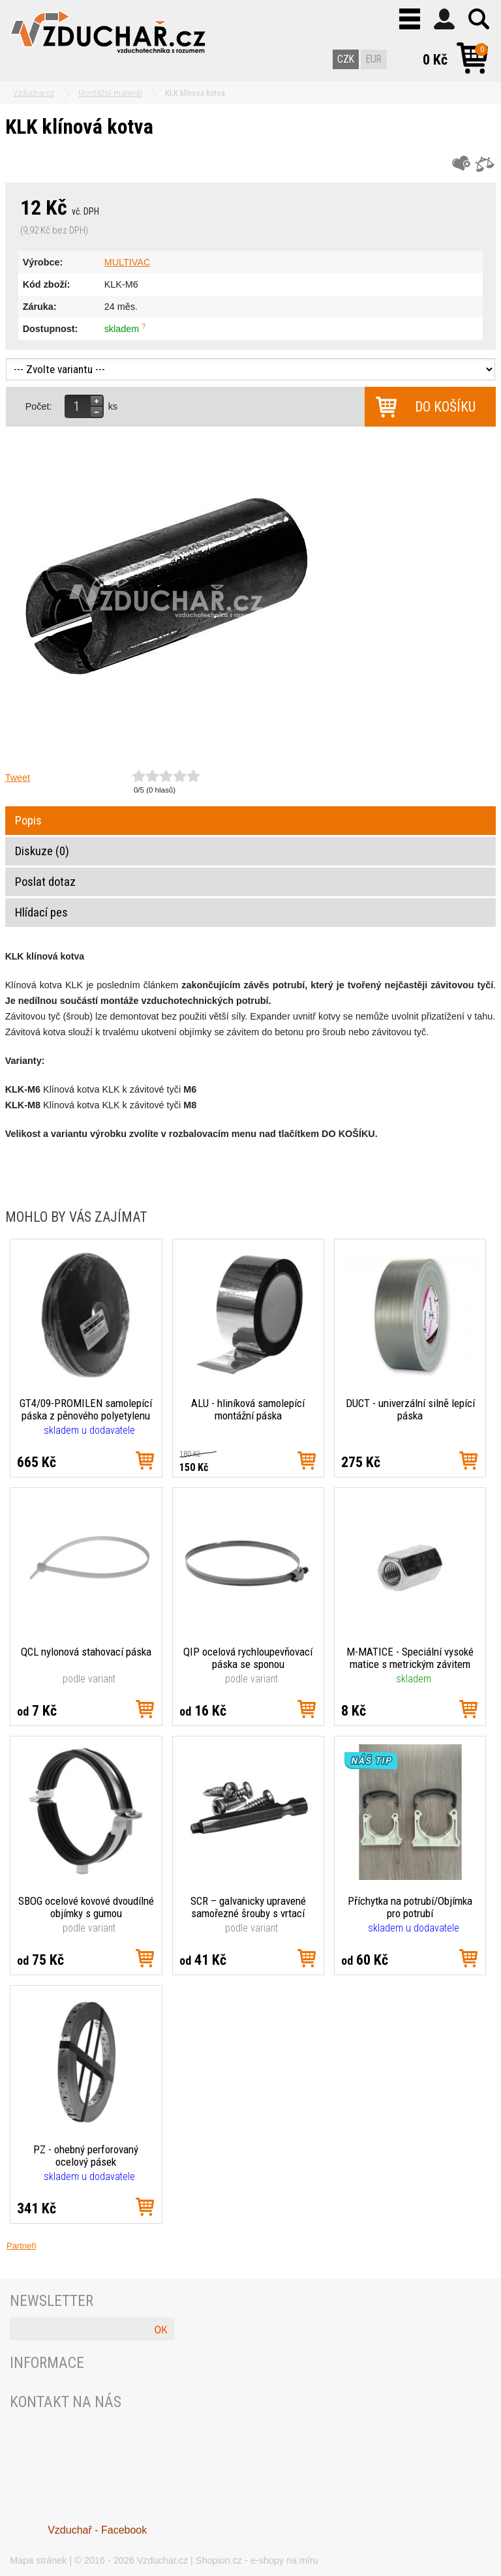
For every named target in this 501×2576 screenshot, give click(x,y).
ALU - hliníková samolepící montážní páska (248, 1409)
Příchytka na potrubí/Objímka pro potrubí (410, 1907)
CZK (345, 59)
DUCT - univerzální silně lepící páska (410, 1409)
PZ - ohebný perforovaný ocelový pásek (85, 2155)
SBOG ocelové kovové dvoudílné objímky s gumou (86, 1907)
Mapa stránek (38, 2560)
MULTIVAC (127, 262)
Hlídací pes (41, 912)
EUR (374, 59)
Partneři (21, 2245)
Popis (28, 820)
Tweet (17, 777)
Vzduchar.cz (162, 2560)
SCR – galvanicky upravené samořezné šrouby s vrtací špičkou (248, 1907)
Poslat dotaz (45, 882)
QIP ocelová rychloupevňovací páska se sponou (247, 1658)
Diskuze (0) (42, 851)
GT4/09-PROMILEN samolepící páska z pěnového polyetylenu (86, 1409)
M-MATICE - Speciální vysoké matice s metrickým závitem (410, 1658)
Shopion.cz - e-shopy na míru (257, 2560)
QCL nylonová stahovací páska (86, 1651)
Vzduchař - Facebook (97, 2530)
